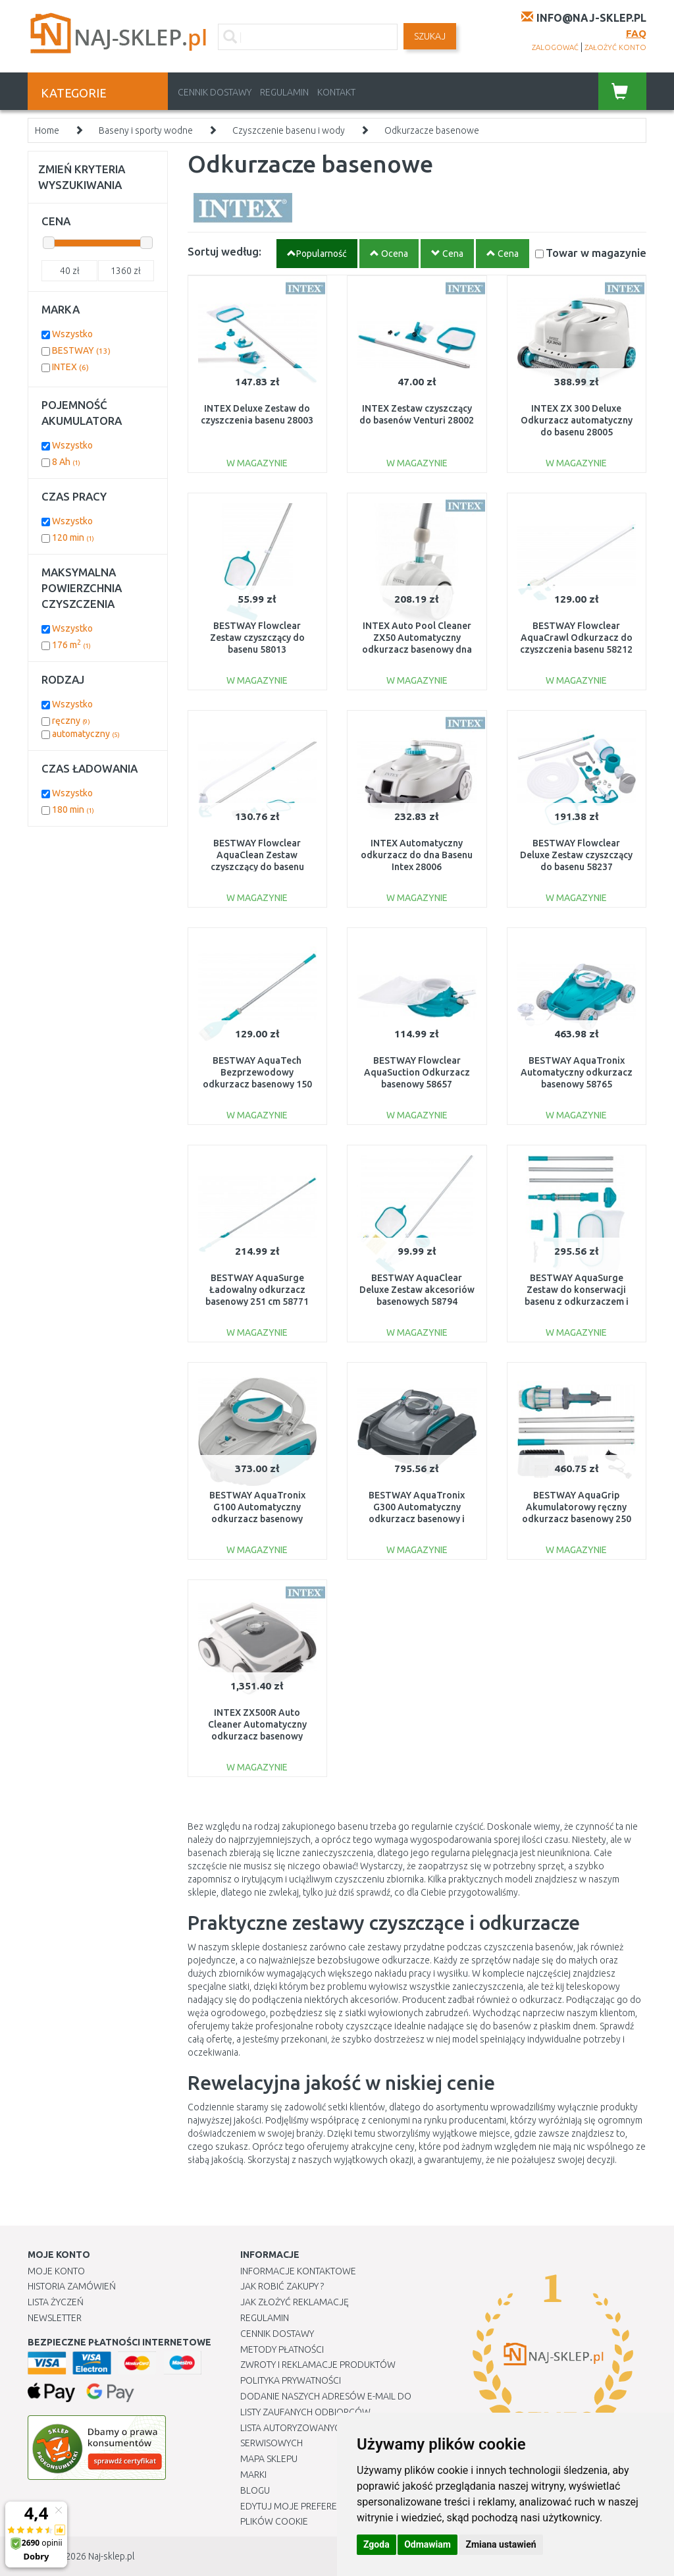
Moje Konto (56, 2271)
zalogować (555, 47)
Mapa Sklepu (269, 2458)
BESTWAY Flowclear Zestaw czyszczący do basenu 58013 (257, 637)
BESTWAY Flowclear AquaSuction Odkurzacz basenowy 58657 (417, 1072)
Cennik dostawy (214, 92)
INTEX (70, 367)
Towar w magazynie (596, 252)
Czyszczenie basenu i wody (288, 130)
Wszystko (72, 334)
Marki (253, 2474)
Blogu (255, 2490)
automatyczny (86, 733)
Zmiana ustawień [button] (500, 2544)
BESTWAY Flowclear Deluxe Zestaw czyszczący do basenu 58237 (576, 855)
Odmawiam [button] (427, 2544)
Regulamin (284, 92)
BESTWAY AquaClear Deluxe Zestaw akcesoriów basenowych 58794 (417, 1290)
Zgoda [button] (376, 2544)
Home (47, 130)
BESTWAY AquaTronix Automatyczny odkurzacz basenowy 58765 (577, 1072)
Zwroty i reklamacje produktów (318, 2364)
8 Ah (66, 461)
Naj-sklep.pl (111, 2556)
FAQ (636, 33)
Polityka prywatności (290, 2380)
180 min (73, 809)
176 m (71, 645)
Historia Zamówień (72, 2286)
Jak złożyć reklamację (294, 2302)
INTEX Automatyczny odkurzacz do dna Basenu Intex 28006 (417, 855)
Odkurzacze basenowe (431, 130)
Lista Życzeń (56, 2302)
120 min (73, 537)
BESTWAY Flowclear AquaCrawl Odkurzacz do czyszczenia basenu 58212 (576, 637)
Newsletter (55, 2318)
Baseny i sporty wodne (146, 130)
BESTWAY (81, 350)
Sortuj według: (224, 251)
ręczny (71, 720)
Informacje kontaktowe (298, 2271)
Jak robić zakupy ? (282, 2286)
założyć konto (615, 47)
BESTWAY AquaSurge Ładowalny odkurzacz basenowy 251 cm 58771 (257, 1290)
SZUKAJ (430, 36)
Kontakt (336, 92)
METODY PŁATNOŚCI (282, 2349)
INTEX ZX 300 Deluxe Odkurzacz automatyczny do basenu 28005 (577, 420)
